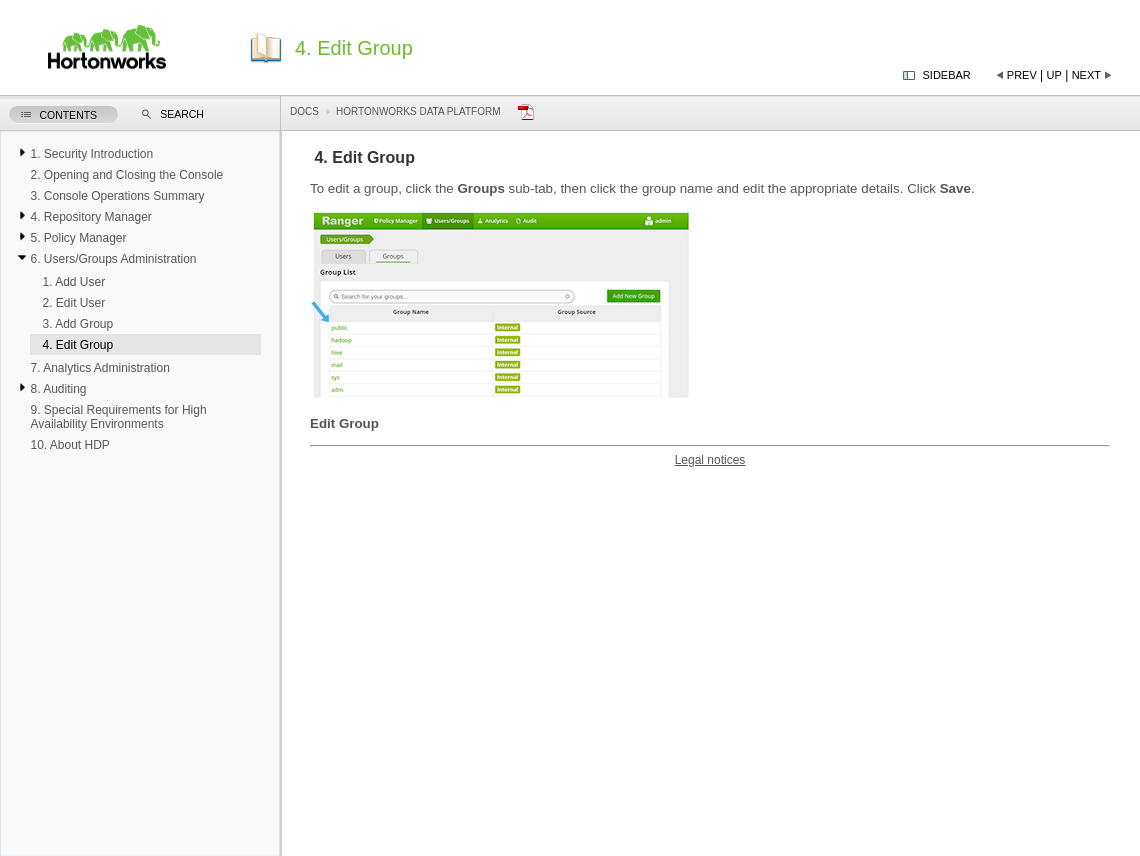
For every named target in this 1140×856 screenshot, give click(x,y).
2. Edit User (73, 303)
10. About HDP (69, 445)
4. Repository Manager (90, 217)
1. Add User (73, 282)
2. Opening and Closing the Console (126, 175)
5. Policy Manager (78, 238)
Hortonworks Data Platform (418, 111)
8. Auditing (58, 389)
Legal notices (710, 460)
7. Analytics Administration (99, 368)
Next (1086, 75)
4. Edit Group (77, 345)
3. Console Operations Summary (117, 196)
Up (1054, 75)
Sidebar (947, 75)
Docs (304, 111)
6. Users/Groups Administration (113, 259)
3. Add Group (77, 324)
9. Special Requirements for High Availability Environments (118, 417)
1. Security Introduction (91, 154)
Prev (1022, 75)
